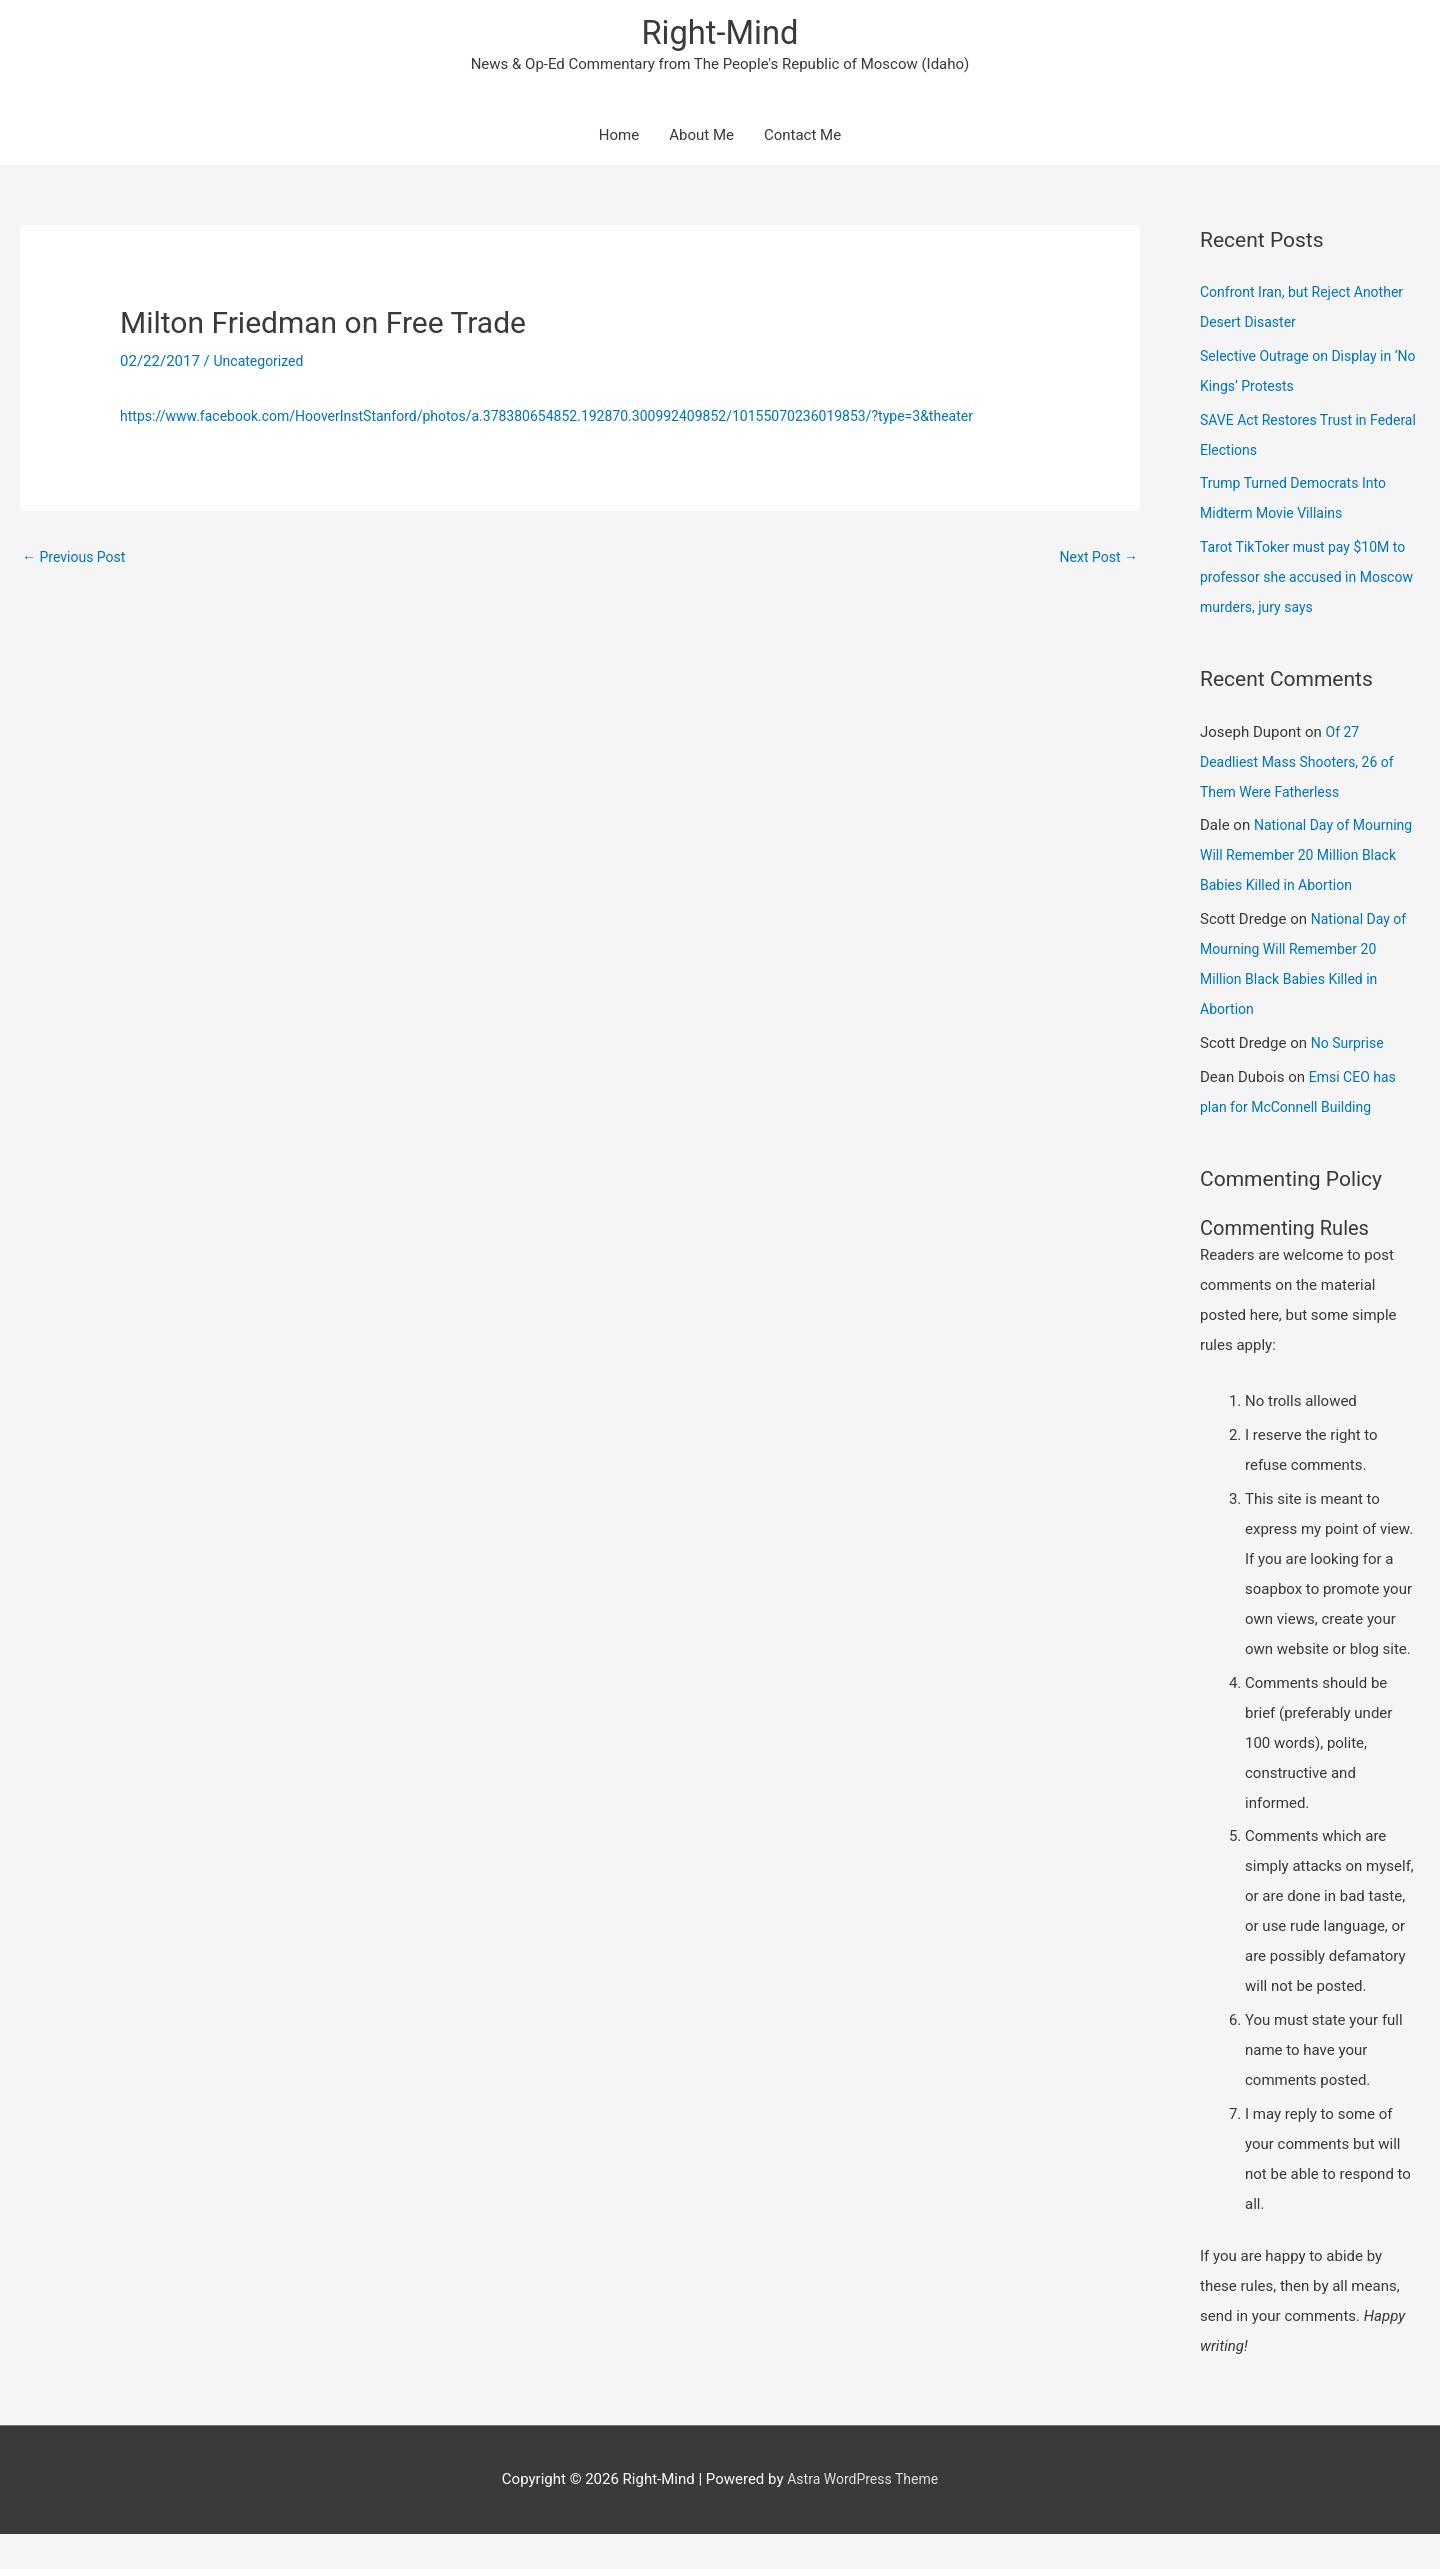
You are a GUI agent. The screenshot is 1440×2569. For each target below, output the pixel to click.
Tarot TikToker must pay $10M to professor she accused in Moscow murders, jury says (1310, 582)
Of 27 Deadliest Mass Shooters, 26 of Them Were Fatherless (1303, 767)
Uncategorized (262, 366)
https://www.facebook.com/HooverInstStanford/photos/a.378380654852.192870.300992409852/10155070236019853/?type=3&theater (577, 420)
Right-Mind (720, 35)
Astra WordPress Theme (863, 2514)
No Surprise (1350, 1078)
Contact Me (802, 140)
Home (619, 140)
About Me (701, 140)
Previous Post (77, 562)
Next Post (1096, 562)
